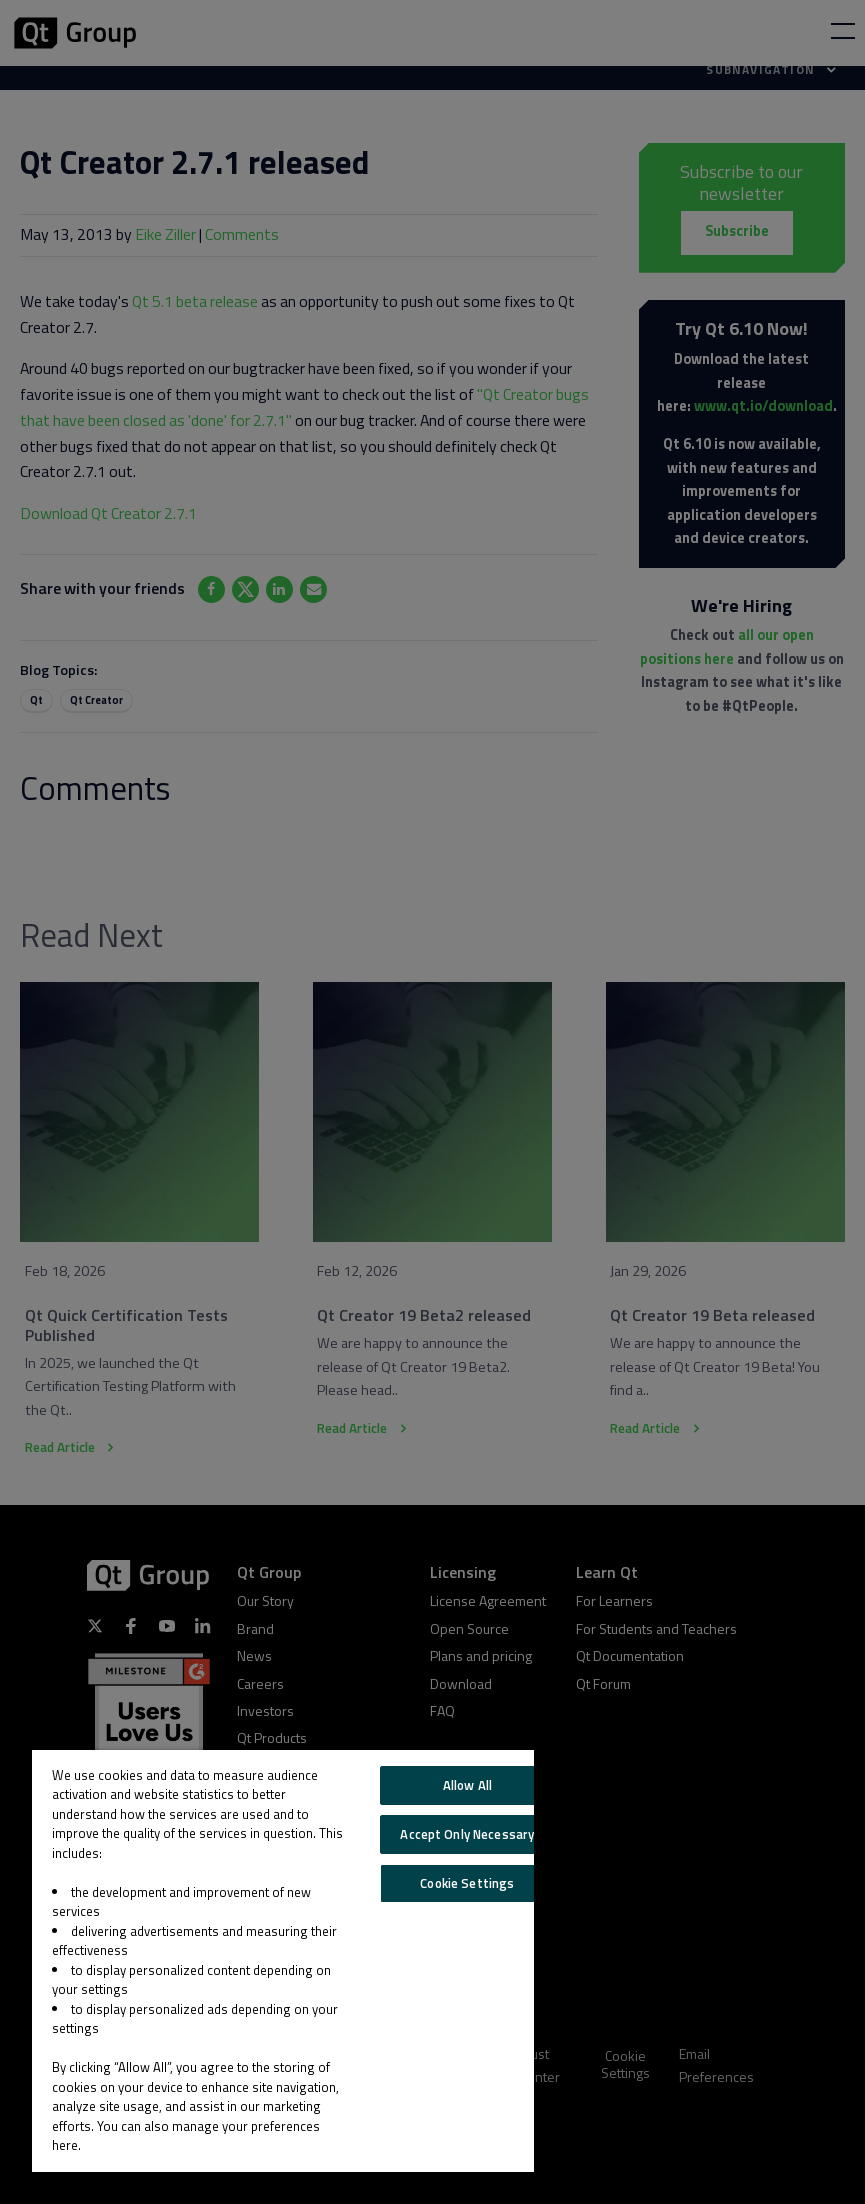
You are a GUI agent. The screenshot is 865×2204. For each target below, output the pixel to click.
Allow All (467, 1785)
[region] (283, 1961)
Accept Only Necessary (467, 1834)
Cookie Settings (467, 1883)
